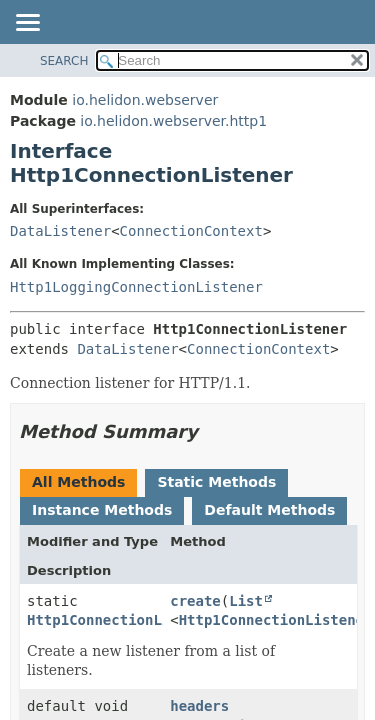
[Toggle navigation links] (27, 24)
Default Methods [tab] (269, 510)
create (195, 601)
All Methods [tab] (78, 482)
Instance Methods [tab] (102, 510)
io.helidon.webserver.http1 (173, 121)
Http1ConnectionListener (124, 620)
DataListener (60, 231)
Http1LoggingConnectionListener (136, 287)
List (246, 601)
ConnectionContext (191, 231)
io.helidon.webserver (145, 100)
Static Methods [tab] (216, 482)
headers (199, 706)
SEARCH (64, 61)
